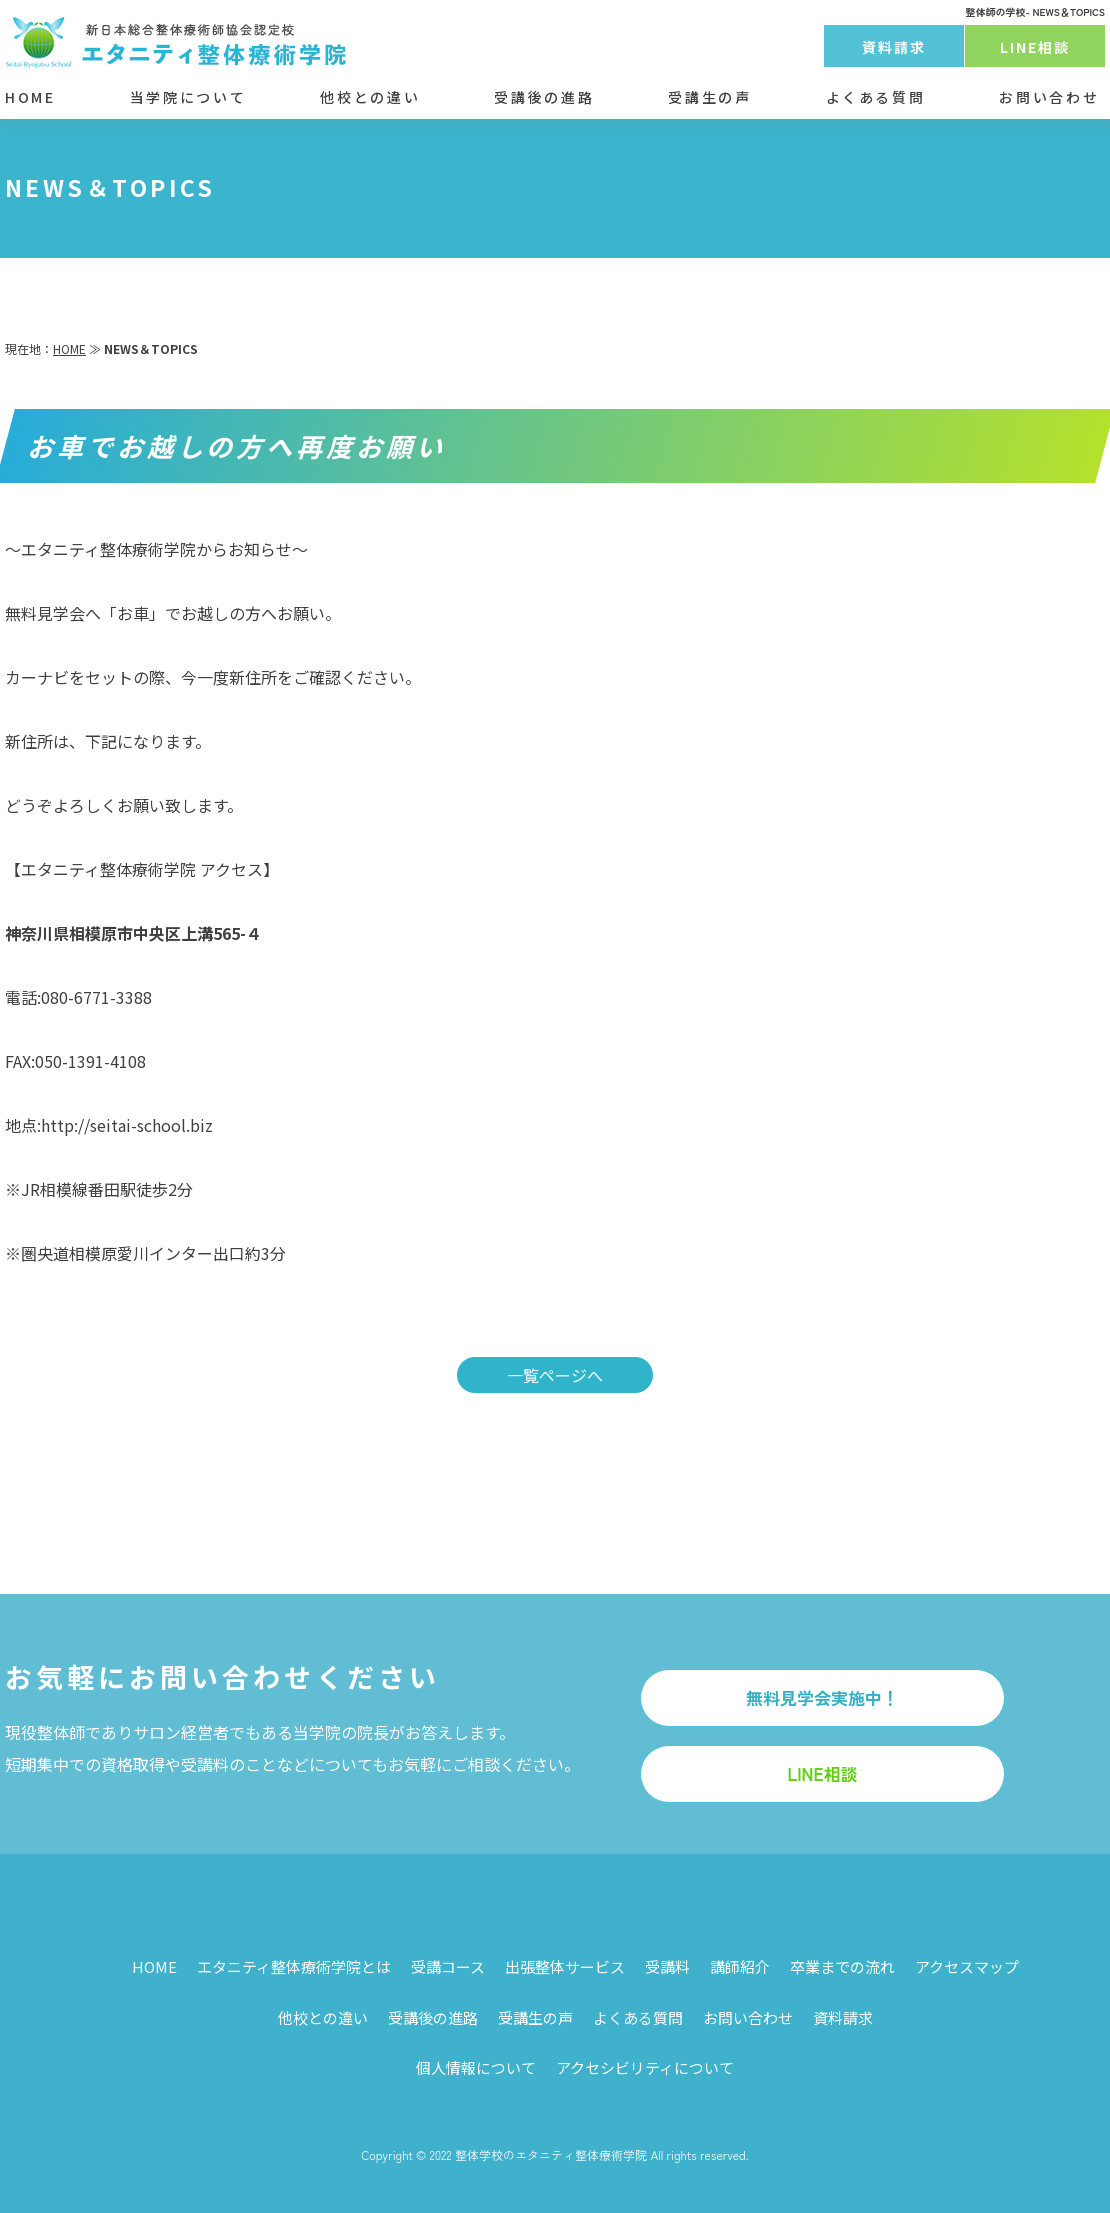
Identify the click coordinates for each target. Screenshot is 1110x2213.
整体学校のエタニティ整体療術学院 (551, 2154)
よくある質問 (876, 97)
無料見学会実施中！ (822, 1697)
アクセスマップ (967, 1966)
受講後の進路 (544, 97)
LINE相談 (1035, 47)
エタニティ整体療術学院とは (294, 1966)
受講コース (448, 1966)
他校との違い (370, 97)
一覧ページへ (555, 1375)
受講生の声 (709, 97)
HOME (30, 97)
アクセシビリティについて (645, 2067)
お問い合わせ (1049, 97)
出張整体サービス (565, 1966)
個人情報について (476, 2067)
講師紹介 (740, 1966)
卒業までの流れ (842, 1966)
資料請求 (894, 47)
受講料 (667, 1966)
